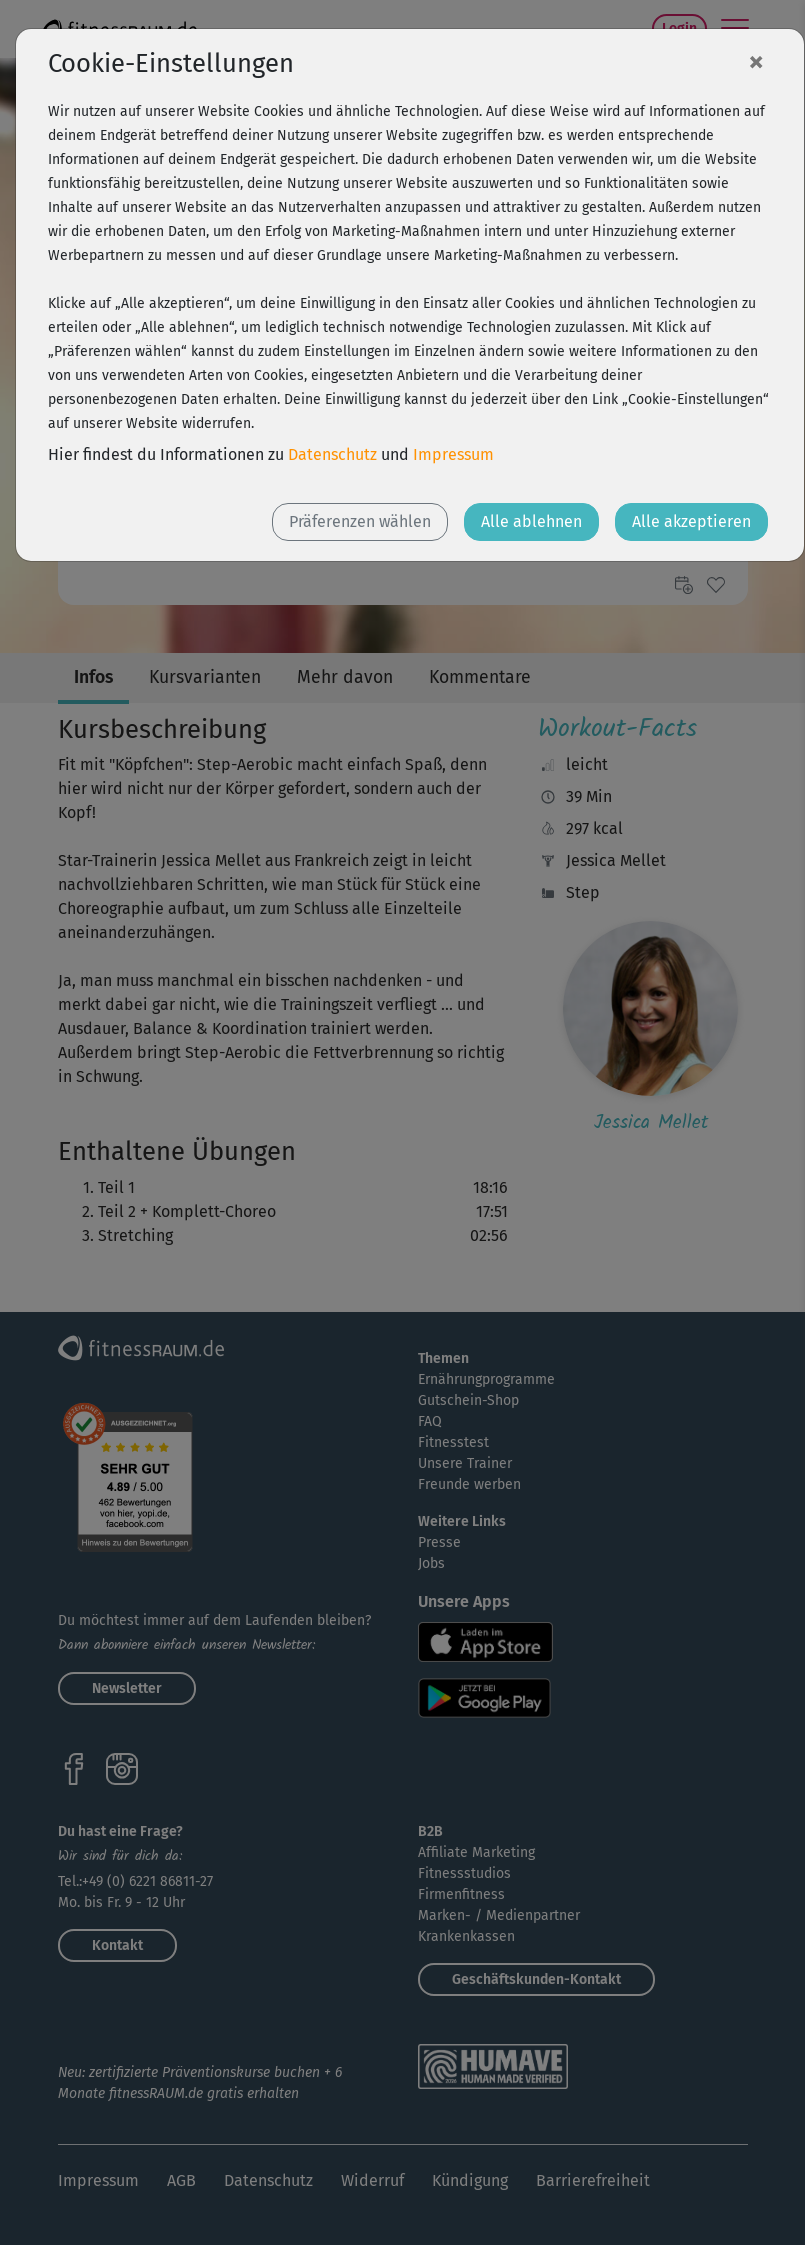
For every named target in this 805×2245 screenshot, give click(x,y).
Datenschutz (332, 454)
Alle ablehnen (531, 521)
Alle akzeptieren (691, 521)
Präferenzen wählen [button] (360, 521)
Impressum (453, 454)
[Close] (756, 61)
